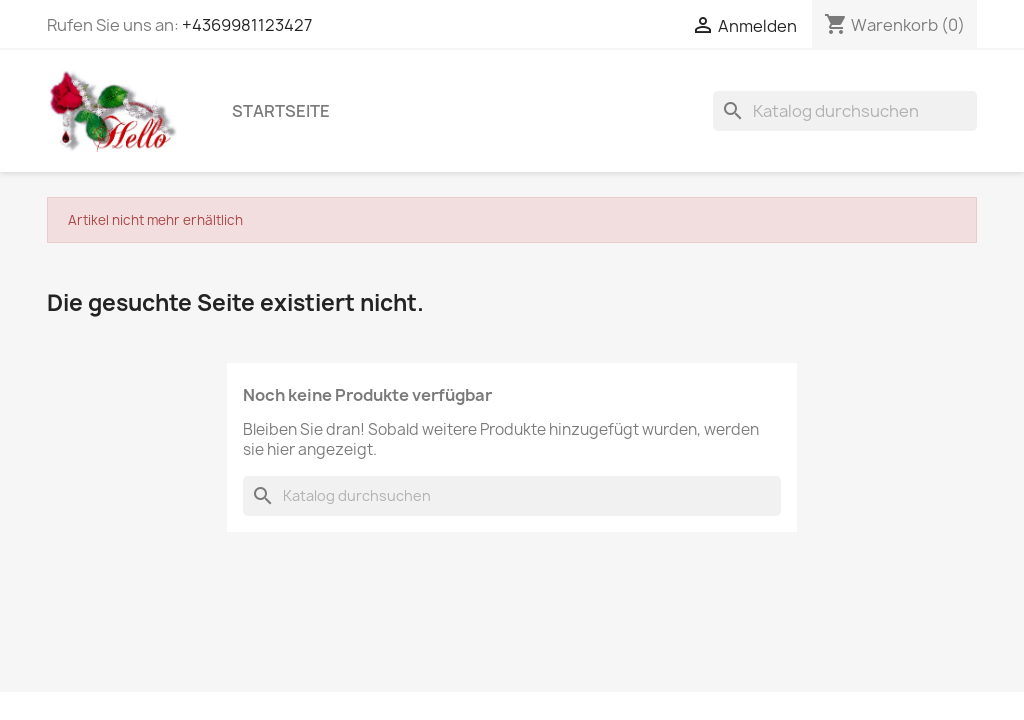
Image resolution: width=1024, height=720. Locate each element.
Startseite (281, 111)
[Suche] (845, 111)
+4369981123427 (247, 25)
